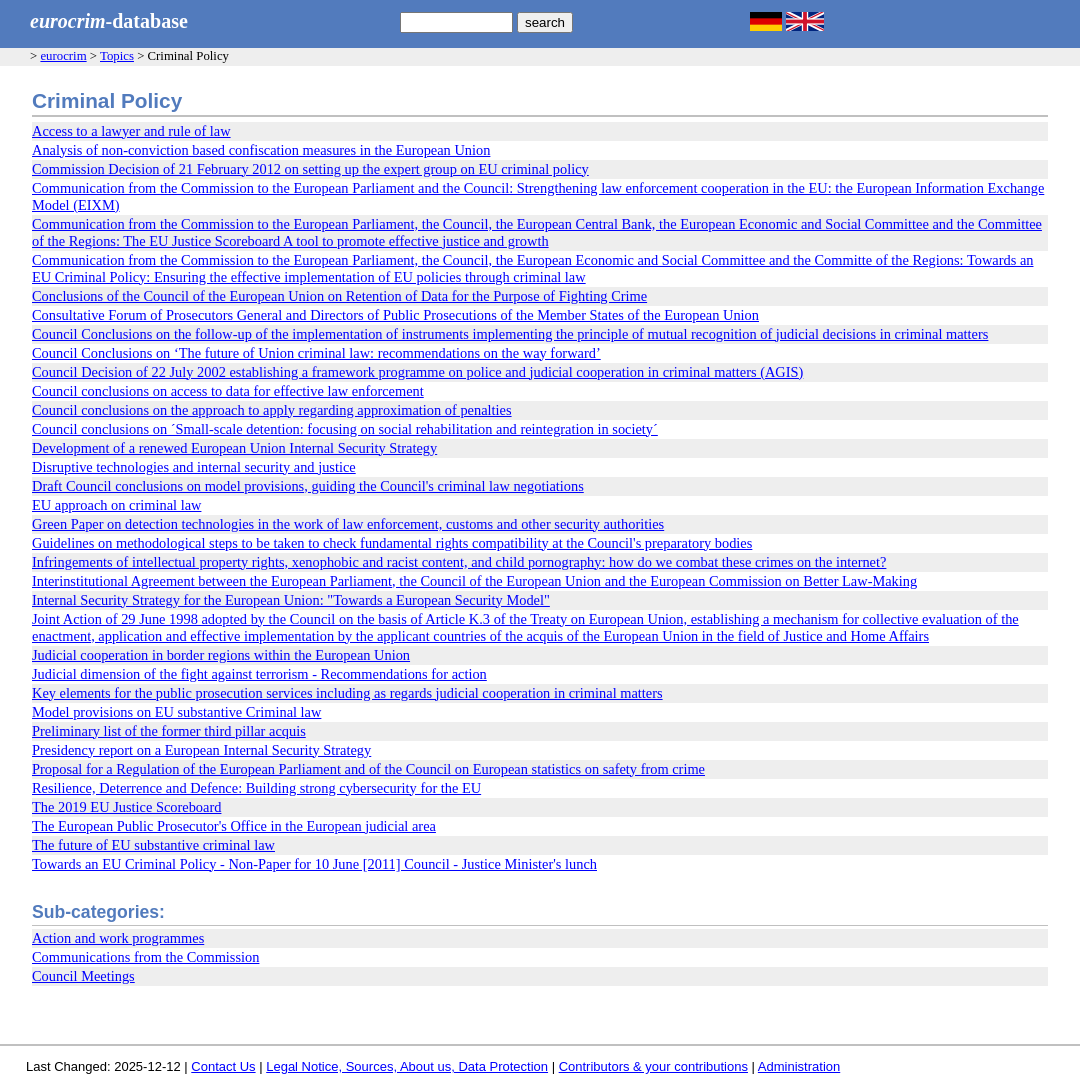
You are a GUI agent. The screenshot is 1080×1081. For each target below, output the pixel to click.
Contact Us (223, 1066)
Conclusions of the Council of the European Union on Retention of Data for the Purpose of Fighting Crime (339, 296)
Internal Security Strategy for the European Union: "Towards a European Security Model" (291, 600)
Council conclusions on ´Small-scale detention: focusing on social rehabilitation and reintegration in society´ (345, 429)
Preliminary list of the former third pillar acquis (169, 731)
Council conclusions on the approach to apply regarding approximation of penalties (272, 410)
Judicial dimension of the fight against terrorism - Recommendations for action (259, 674)
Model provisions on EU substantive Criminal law (176, 712)
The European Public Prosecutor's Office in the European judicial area (234, 826)
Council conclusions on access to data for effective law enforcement (228, 391)
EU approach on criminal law (116, 505)
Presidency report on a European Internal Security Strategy (201, 750)
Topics (117, 56)
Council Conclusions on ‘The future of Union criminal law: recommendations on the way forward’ (316, 353)
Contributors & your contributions (653, 1066)
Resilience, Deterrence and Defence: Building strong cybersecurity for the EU (256, 788)
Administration (799, 1066)
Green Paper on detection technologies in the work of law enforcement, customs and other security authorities (348, 524)
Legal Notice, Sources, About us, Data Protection (407, 1066)
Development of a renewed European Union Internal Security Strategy (234, 448)
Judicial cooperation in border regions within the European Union (221, 655)
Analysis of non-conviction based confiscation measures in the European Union (261, 150)
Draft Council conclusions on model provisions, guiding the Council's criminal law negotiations (308, 486)
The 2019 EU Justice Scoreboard (126, 807)
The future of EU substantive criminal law (153, 845)
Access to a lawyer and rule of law (131, 131)
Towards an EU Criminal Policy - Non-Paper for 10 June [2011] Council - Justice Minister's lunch (314, 864)
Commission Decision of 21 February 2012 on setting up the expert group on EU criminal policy (310, 169)
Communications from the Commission (145, 957)
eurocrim (63, 56)
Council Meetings (83, 976)
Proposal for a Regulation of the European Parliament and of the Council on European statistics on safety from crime (368, 769)
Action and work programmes (118, 938)
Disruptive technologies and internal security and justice (194, 467)
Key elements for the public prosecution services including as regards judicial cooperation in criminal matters (347, 693)
